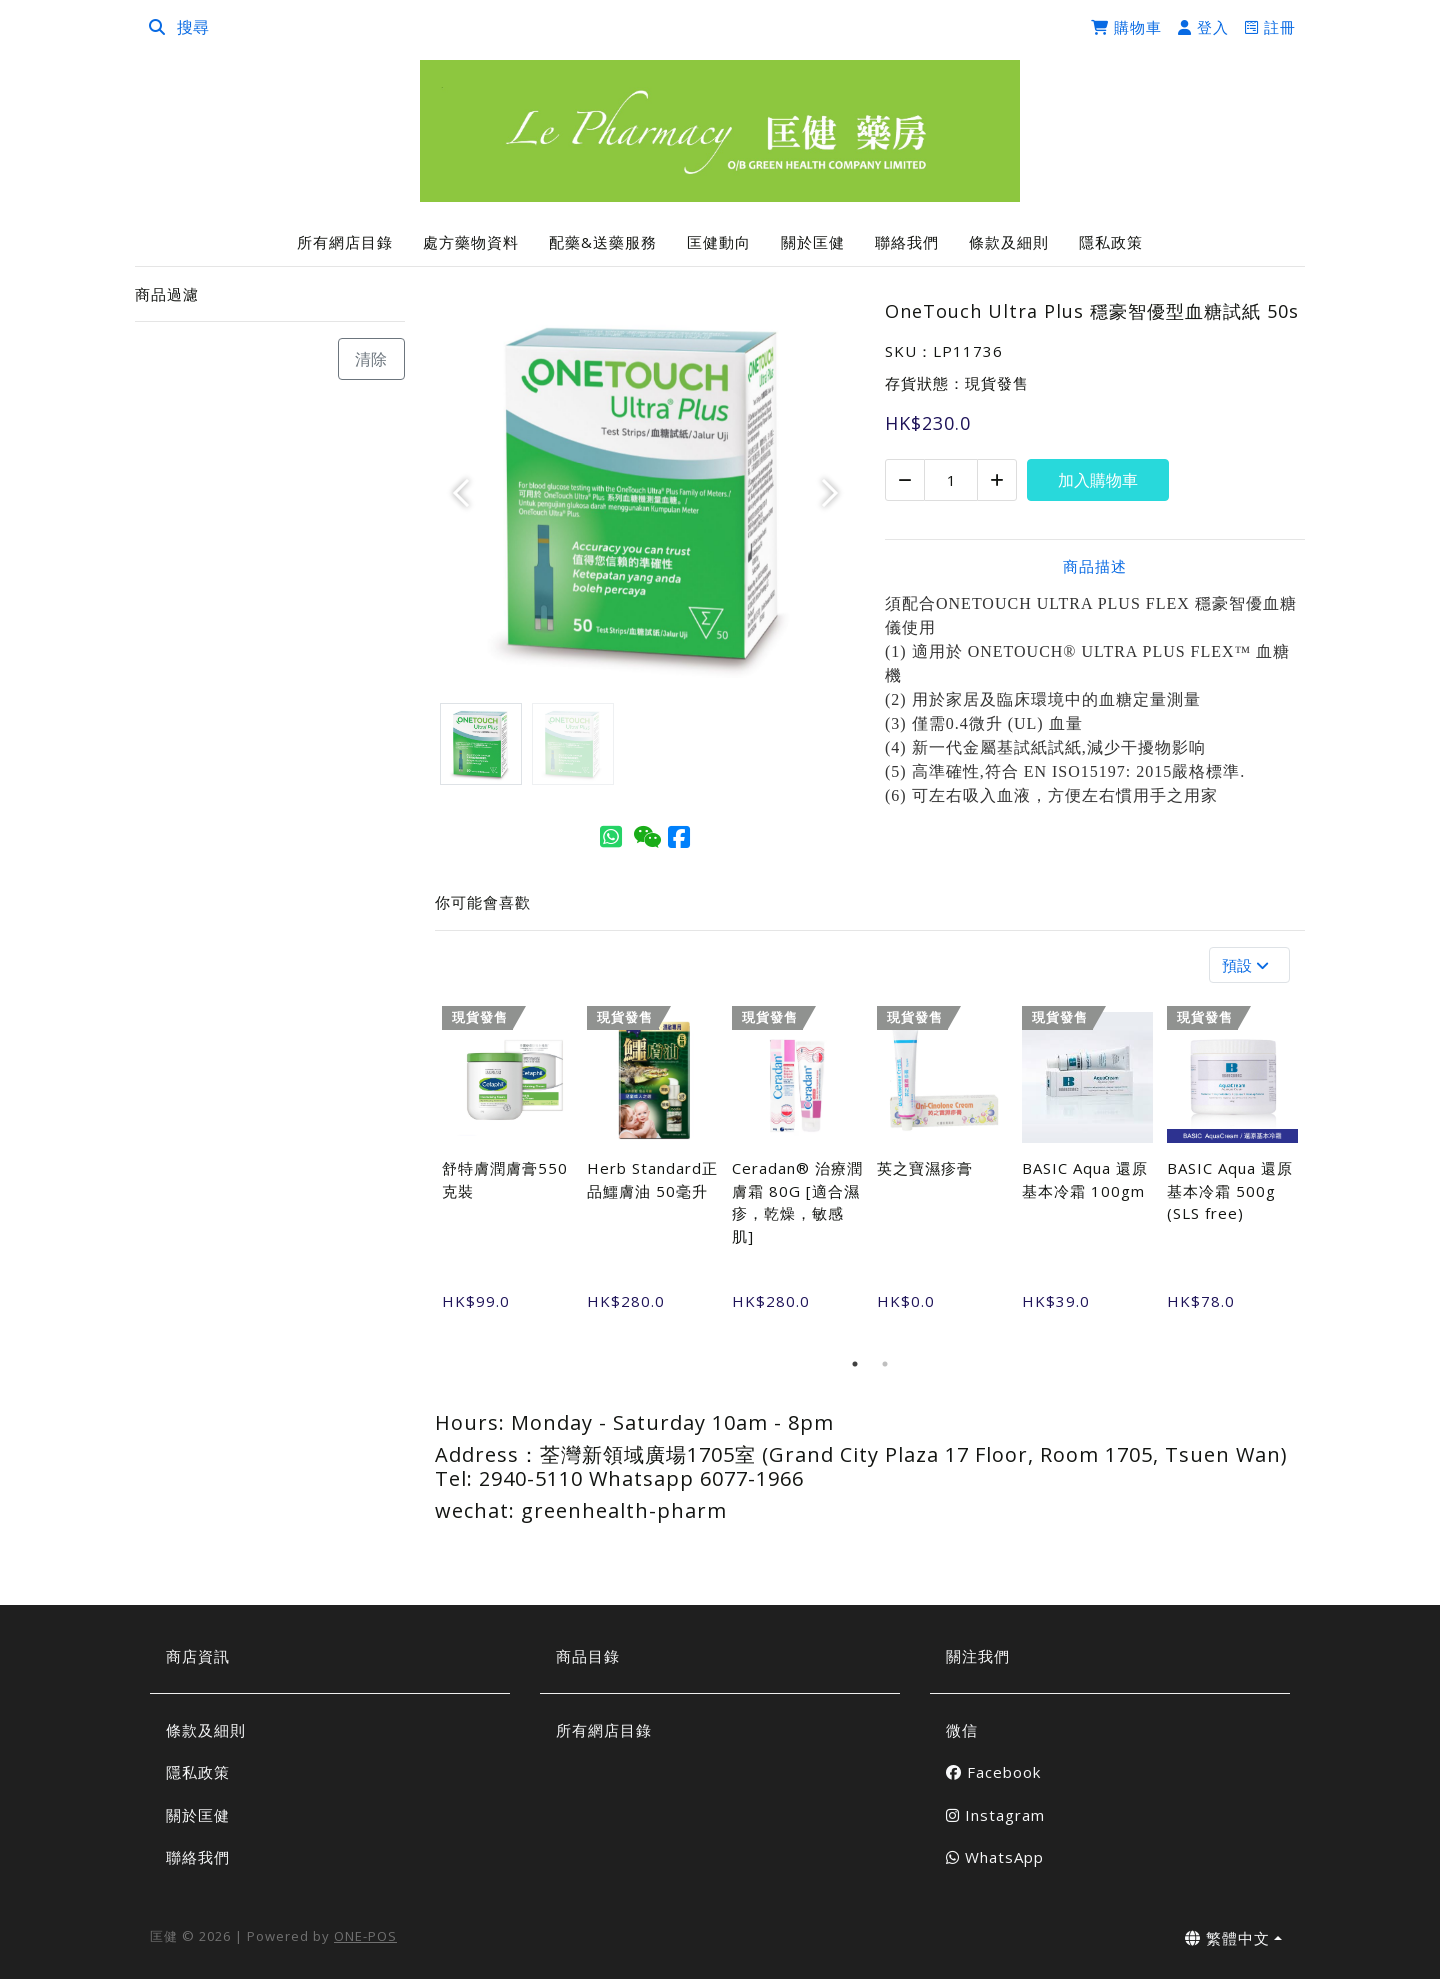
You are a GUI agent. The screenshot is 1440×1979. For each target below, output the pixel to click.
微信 (962, 1730)
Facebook (993, 1772)
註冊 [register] (1270, 27)
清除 (371, 359)
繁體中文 (1227, 1938)
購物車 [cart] (1126, 27)
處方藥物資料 (471, 242)
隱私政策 (1111, 242)
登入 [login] (1203, 27)
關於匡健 (813, 242)
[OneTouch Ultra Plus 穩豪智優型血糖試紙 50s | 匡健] (720, 131)
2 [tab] (885, 1364)
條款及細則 (1009, 242)
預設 (1247, 965)
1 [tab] (855, 1364)
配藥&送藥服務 (603, 242)
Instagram (995, 1815)
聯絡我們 (907, 242)
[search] (157, 27)
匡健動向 (719, 242)
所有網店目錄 (345, 242)
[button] (466, 493)
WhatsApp (995, 1857)
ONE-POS (365, 1936)
